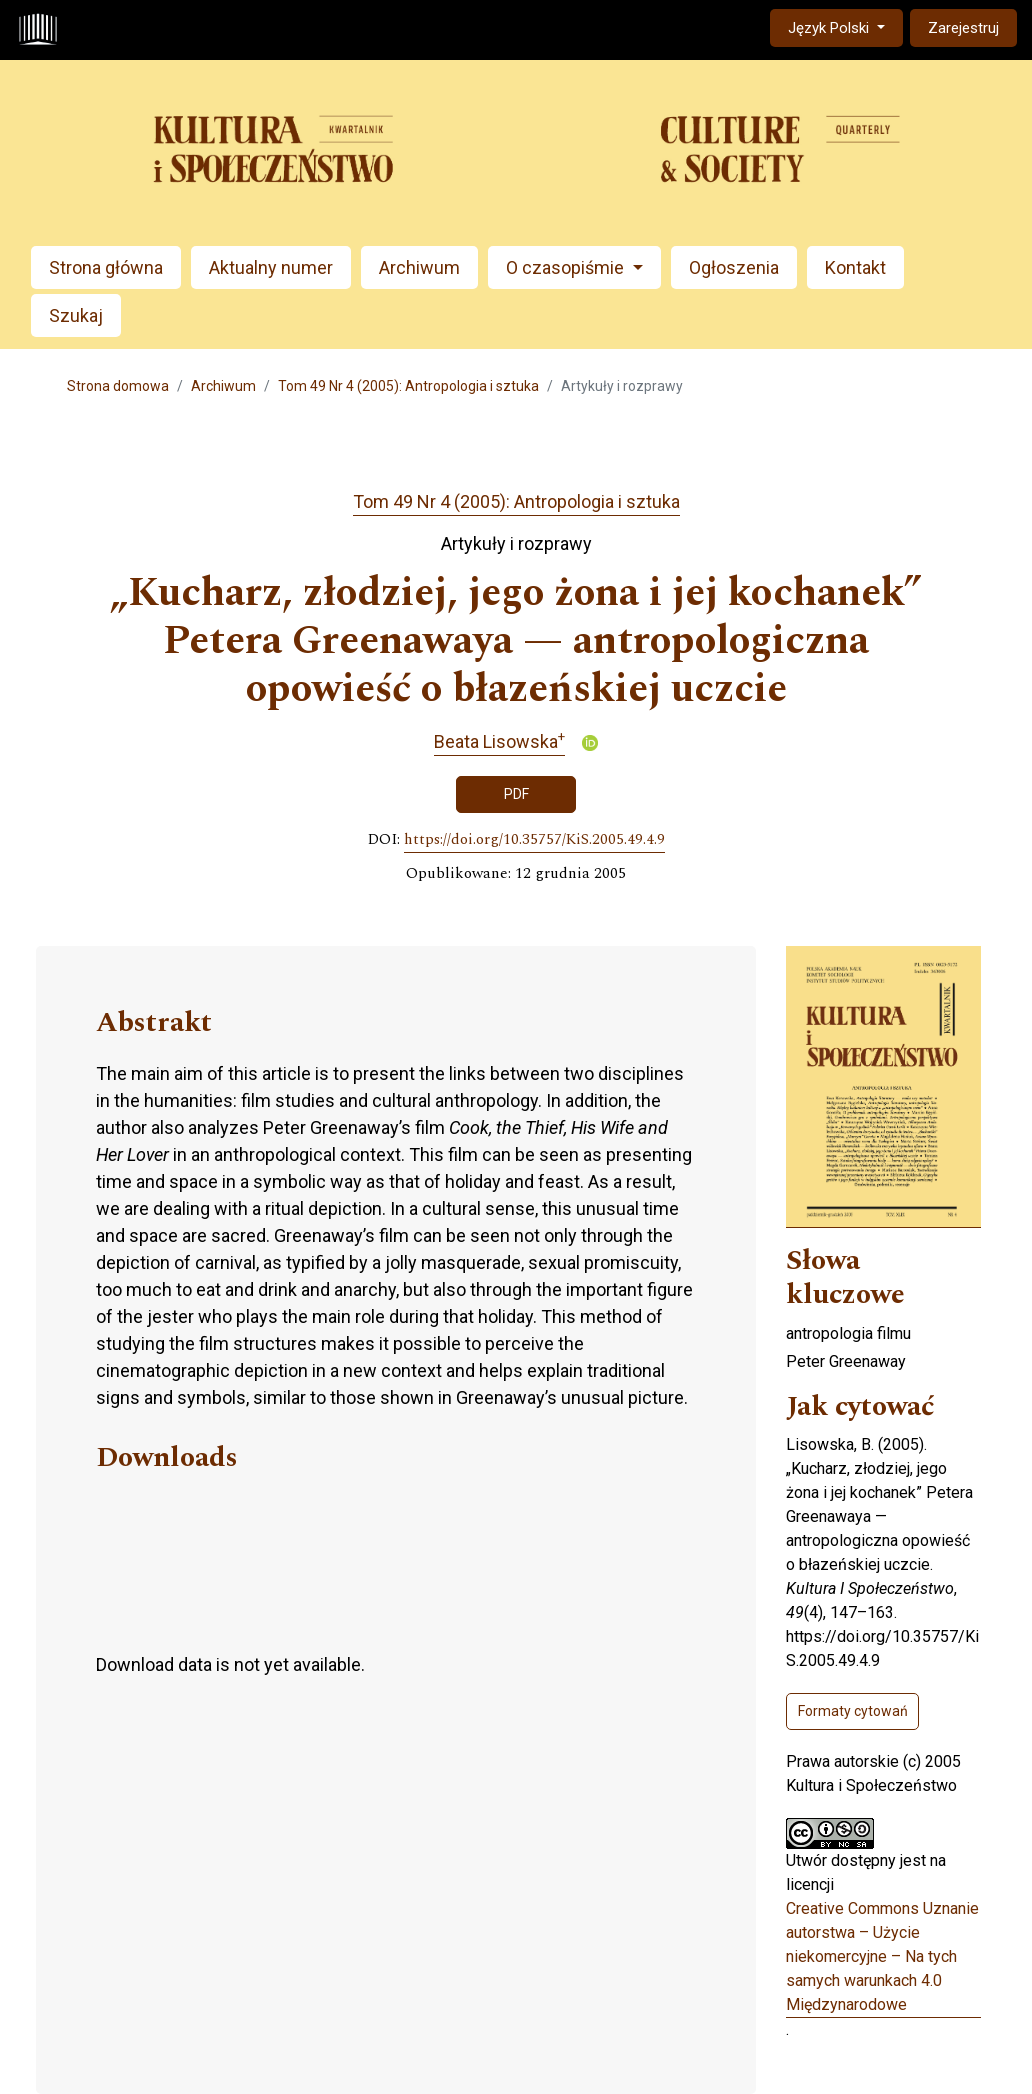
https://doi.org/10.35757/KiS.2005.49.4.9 (534, 840)
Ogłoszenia (734, 267)
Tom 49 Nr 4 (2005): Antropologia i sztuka (408, 386)
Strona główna (106, 267)
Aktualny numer (271, 267)
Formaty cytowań (853, 1711)
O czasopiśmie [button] (567, 267)
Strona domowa (118, 386)
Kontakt (855, 267)
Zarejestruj (963, 28)
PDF (516, 794)
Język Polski (845, 26)
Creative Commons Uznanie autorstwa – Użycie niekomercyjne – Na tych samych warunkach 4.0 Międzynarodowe (882, 1956)
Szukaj (76, 315)
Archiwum (419, 267)
